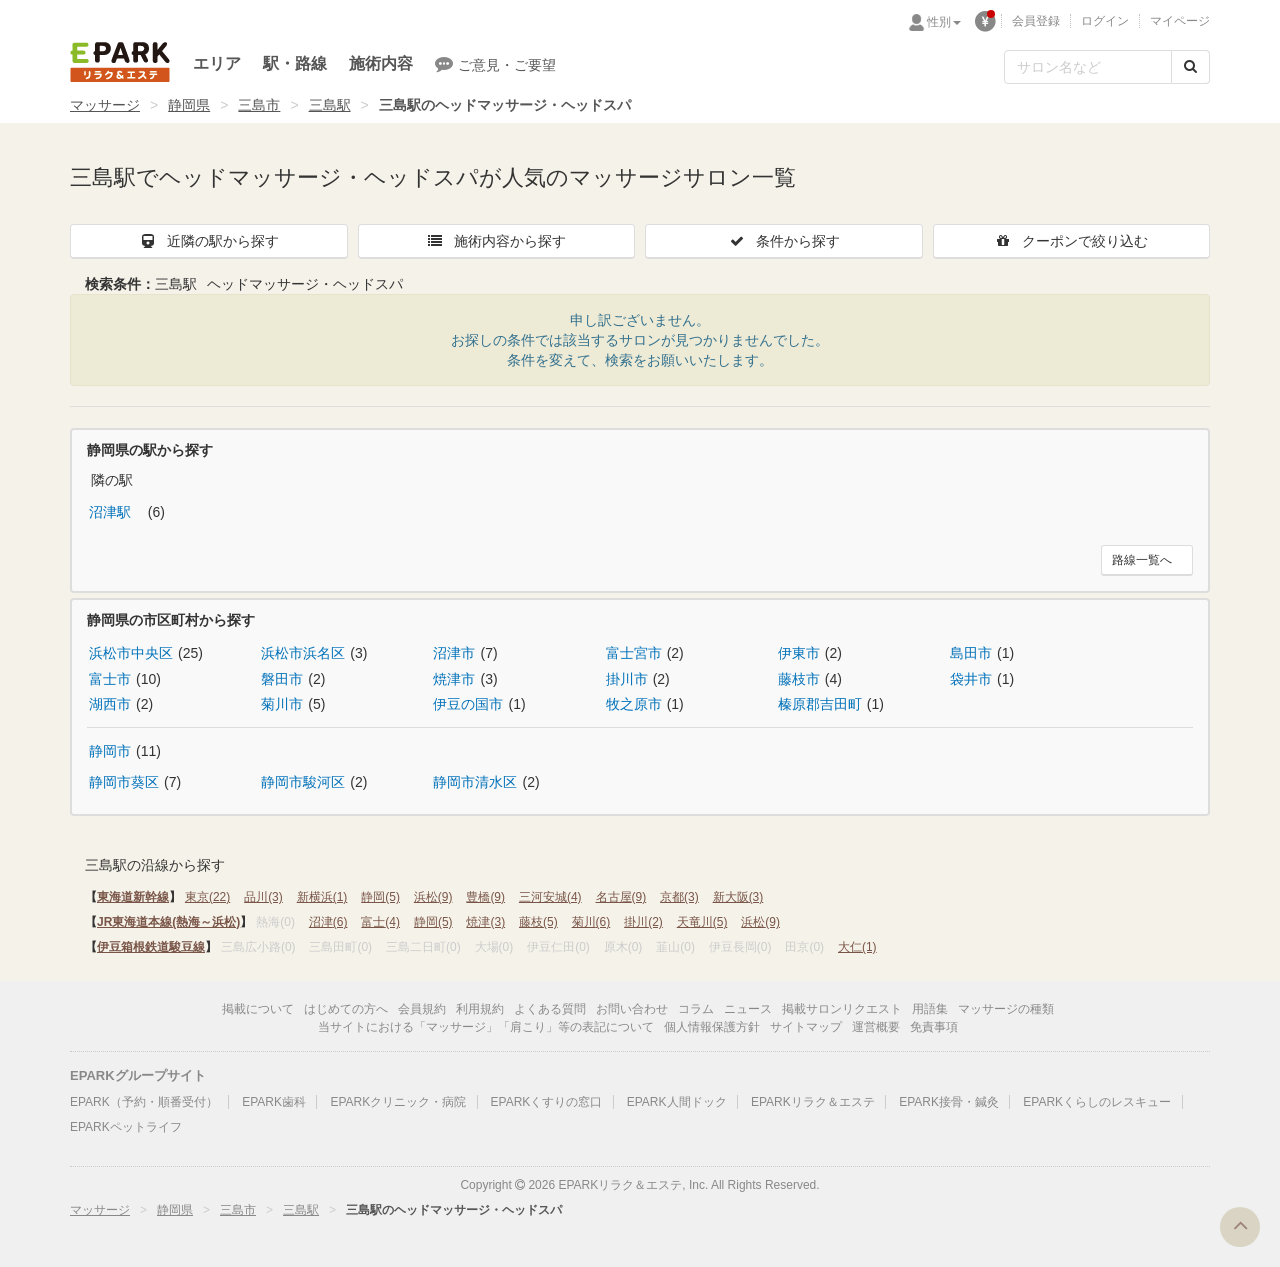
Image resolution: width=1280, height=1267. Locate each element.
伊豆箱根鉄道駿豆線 (151, 947)
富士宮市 (634, 653)
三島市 (259, 105)
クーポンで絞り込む (1071, 241)
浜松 (433, 897)
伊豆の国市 (468, 704)
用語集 (930, 1009)
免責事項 (934, 1027)
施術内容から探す (496, 241)
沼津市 (454, 653)
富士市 (110, 679)
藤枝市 (799, 679)
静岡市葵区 (124, 782)
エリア (217, 63)
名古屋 (621, 897)
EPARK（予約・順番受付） (144, 1102)
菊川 (591, 922)
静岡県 (189, 105)
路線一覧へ (1142, 560)
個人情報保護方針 (712, 1027)
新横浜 (322, 897)
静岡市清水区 (475, 782)
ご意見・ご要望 (495, 64)
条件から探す (784, 241)
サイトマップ (806, 1027)
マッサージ (105, 105)
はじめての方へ (346, 1009)
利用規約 (480, 1009)
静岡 (380, 897)
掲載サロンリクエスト (842, 1009)
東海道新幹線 (133, 897)
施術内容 (381, 63)
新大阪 (738, 897)
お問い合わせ (632, 1009)
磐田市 (282, 679)
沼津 (328, 922)
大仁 (857, 947)
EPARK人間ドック (677, 1102)
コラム (696, 1009)
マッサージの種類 (1006, 1009)
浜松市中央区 (131, 653)
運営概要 (876, 1027)
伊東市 (799, 653)
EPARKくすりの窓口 (547, 1102)
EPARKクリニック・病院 (398, 1102)
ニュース (748, 1009)
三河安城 (550, 897)
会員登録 (1036, 21)
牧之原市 (634, 704)
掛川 (643, 922)
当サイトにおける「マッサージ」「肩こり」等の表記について (486, 1027)
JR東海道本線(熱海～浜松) (168, 922)
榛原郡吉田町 (820, 704)
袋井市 (971, 679)
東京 (207, 897)
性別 (944, 22)
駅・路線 (295, 63)
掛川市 (627, 679)
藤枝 (538, 922)
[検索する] (1190, 67)
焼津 (485, 922)
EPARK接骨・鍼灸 (949, 1102)
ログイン (1105, 21)
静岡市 (110, 751)
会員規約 (422, 1009)
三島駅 (330, 105)
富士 (380, 922)
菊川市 (282, 704)
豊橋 (485, 897)
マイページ (1180, 21)
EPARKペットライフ (126, 1127)
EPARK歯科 (274, 1102)
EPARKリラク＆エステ (120, 62)
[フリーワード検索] (1088, 67)
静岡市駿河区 (303, 782)
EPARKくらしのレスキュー (1097, 1102)
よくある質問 (550, 1009)
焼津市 (454, 679)
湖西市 (110, 704)
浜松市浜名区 (303, 653)
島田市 (971, 653)
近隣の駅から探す (209, 241)
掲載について (258, 1009)
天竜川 (702, 922)
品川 (263, 897)
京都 (679, 897)
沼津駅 (112, 512)
